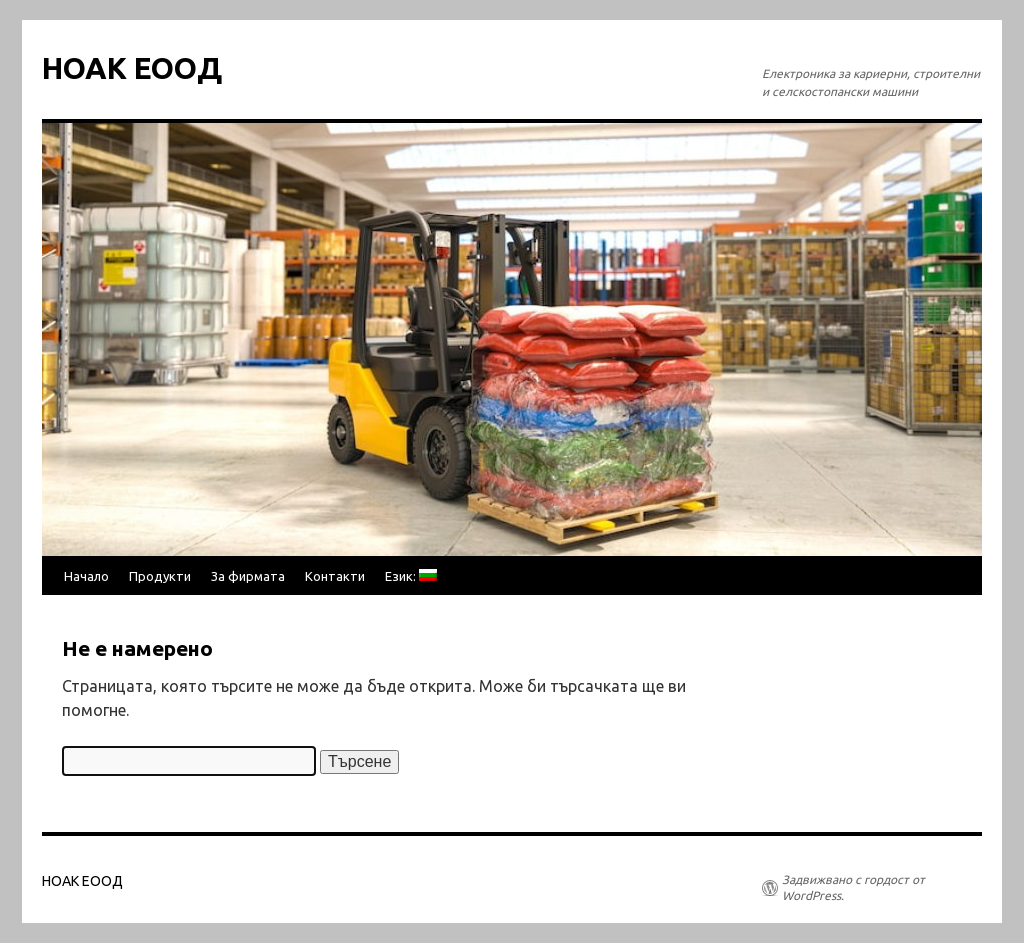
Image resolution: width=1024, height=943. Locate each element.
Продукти (160, 576)
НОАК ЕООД (132, 68)
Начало (86, 576)
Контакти (335, 576)
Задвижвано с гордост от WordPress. (853, 887)
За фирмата (248, 576)
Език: (411, 576)
